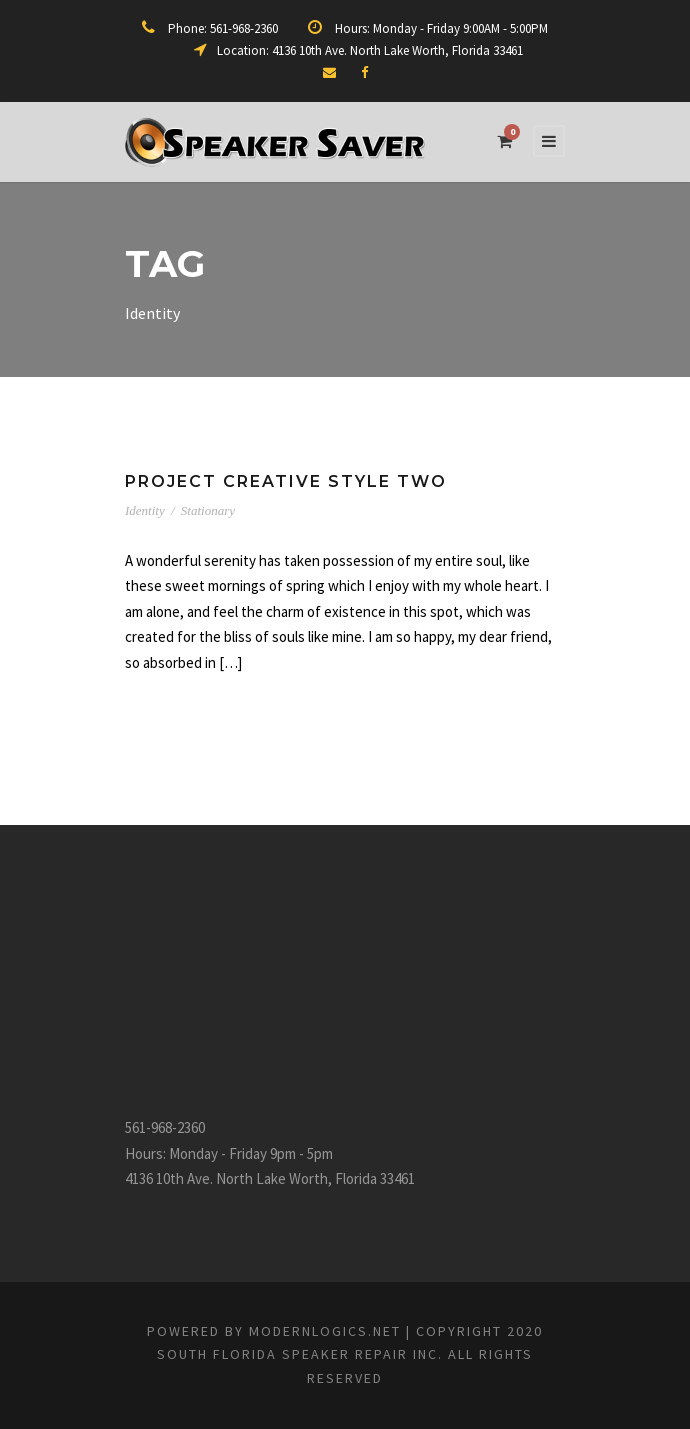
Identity (145, 510)
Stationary (208, 510)
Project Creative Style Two (286, 481)
